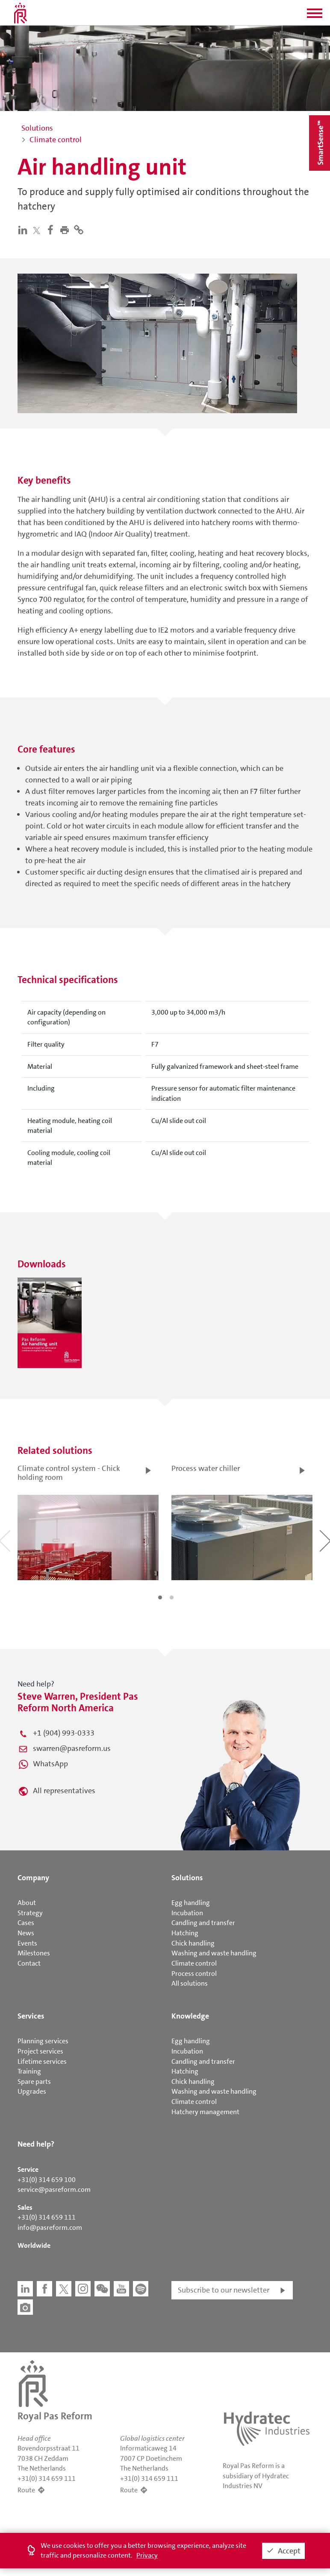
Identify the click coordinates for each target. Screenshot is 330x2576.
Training (29, 2071)
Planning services (43, 2040)
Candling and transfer (203, 1922)
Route (26, 2490)
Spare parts (34, 2081)
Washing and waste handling (213, 1953)
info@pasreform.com (50, 2227)
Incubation (187, 1912)
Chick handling (193, 1943)
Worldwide (34, 2245)
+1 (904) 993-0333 (63, 1733)
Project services (40, 2051)
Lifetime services (42, 2061)
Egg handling (190, 1902)
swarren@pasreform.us (72, 1748)
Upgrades (32, 2091)
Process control (194, 1973)
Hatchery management (205, 2111)
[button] (314, 16)
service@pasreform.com (54, 2189)
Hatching (184, 1932)
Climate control (194, 1963)
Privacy (147, 2555)
